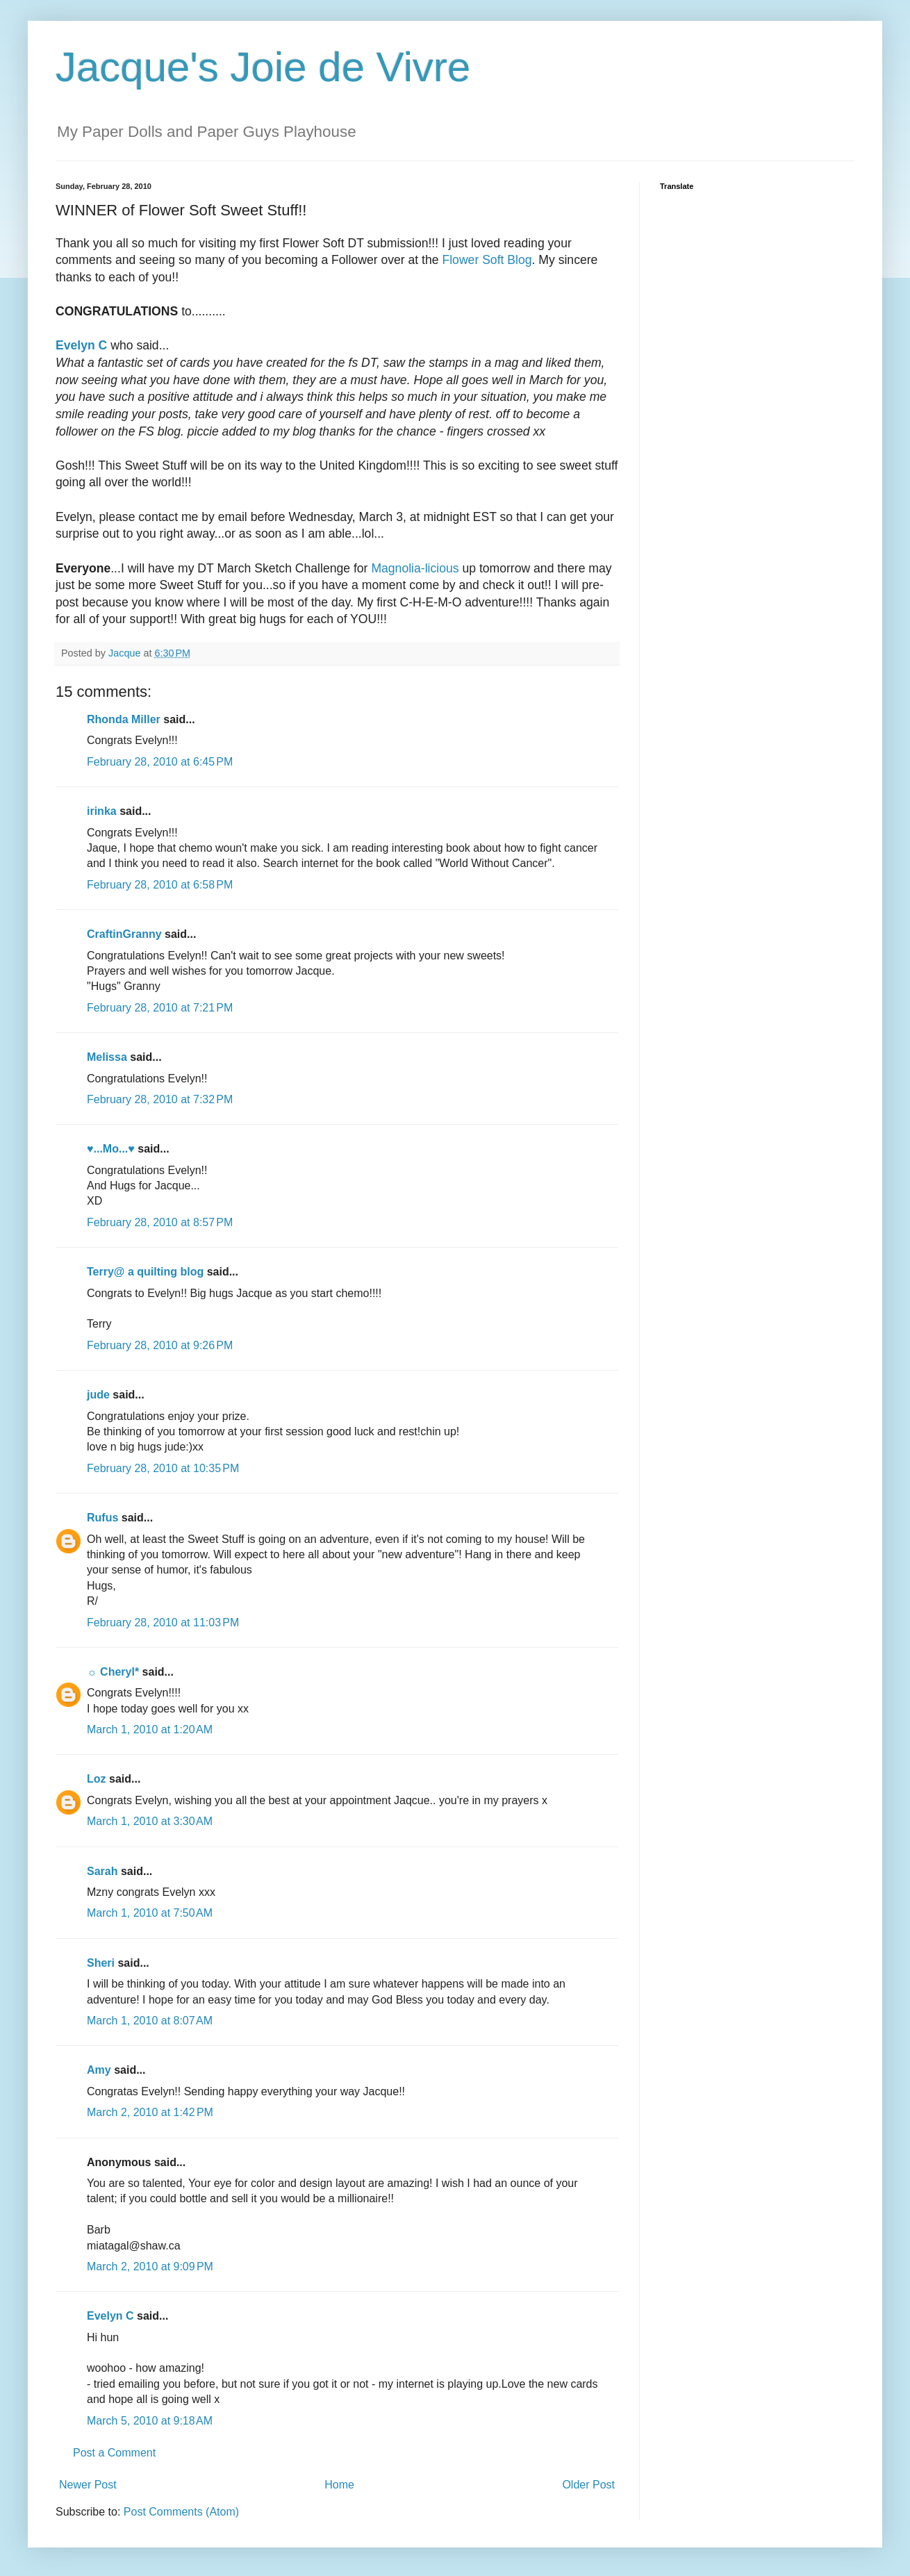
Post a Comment (114, 2453)
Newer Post (88, 2485)
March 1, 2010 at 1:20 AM (150, 1729)
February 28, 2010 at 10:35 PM (163, 1468)
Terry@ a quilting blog (145, 1272)
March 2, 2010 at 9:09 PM (150, 2266)
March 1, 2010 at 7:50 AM (150, 1913)
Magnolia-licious (414, 568)
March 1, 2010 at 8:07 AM (150, 2020)
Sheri (101, 1963)
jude (98, 1395)
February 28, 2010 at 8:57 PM (160, 1222)
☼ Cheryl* (113, 1672)
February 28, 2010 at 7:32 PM (160, 1099)
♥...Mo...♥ (111, 1149)
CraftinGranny (124, 934)
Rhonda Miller (123, 719)
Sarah (102, 1871)
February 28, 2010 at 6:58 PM (160, 885)
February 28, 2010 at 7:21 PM (160, 1008)
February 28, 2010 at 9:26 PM (160, 1345)
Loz (96, 1779)
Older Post (588, 2485)
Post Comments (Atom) (181, 2512)
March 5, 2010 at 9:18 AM (150, 2421)
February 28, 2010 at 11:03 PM (163, 1622)
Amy (99, 2070)
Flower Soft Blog (486, 260)
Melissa (107, 1057)
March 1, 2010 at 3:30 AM (150, 1821)
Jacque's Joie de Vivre (263, 67)
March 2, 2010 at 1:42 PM (150, 2112)
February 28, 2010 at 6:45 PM (160, 762)
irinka (102, 811)
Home (339, 2485)
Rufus (102, 1518)
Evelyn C (110, 2316)
